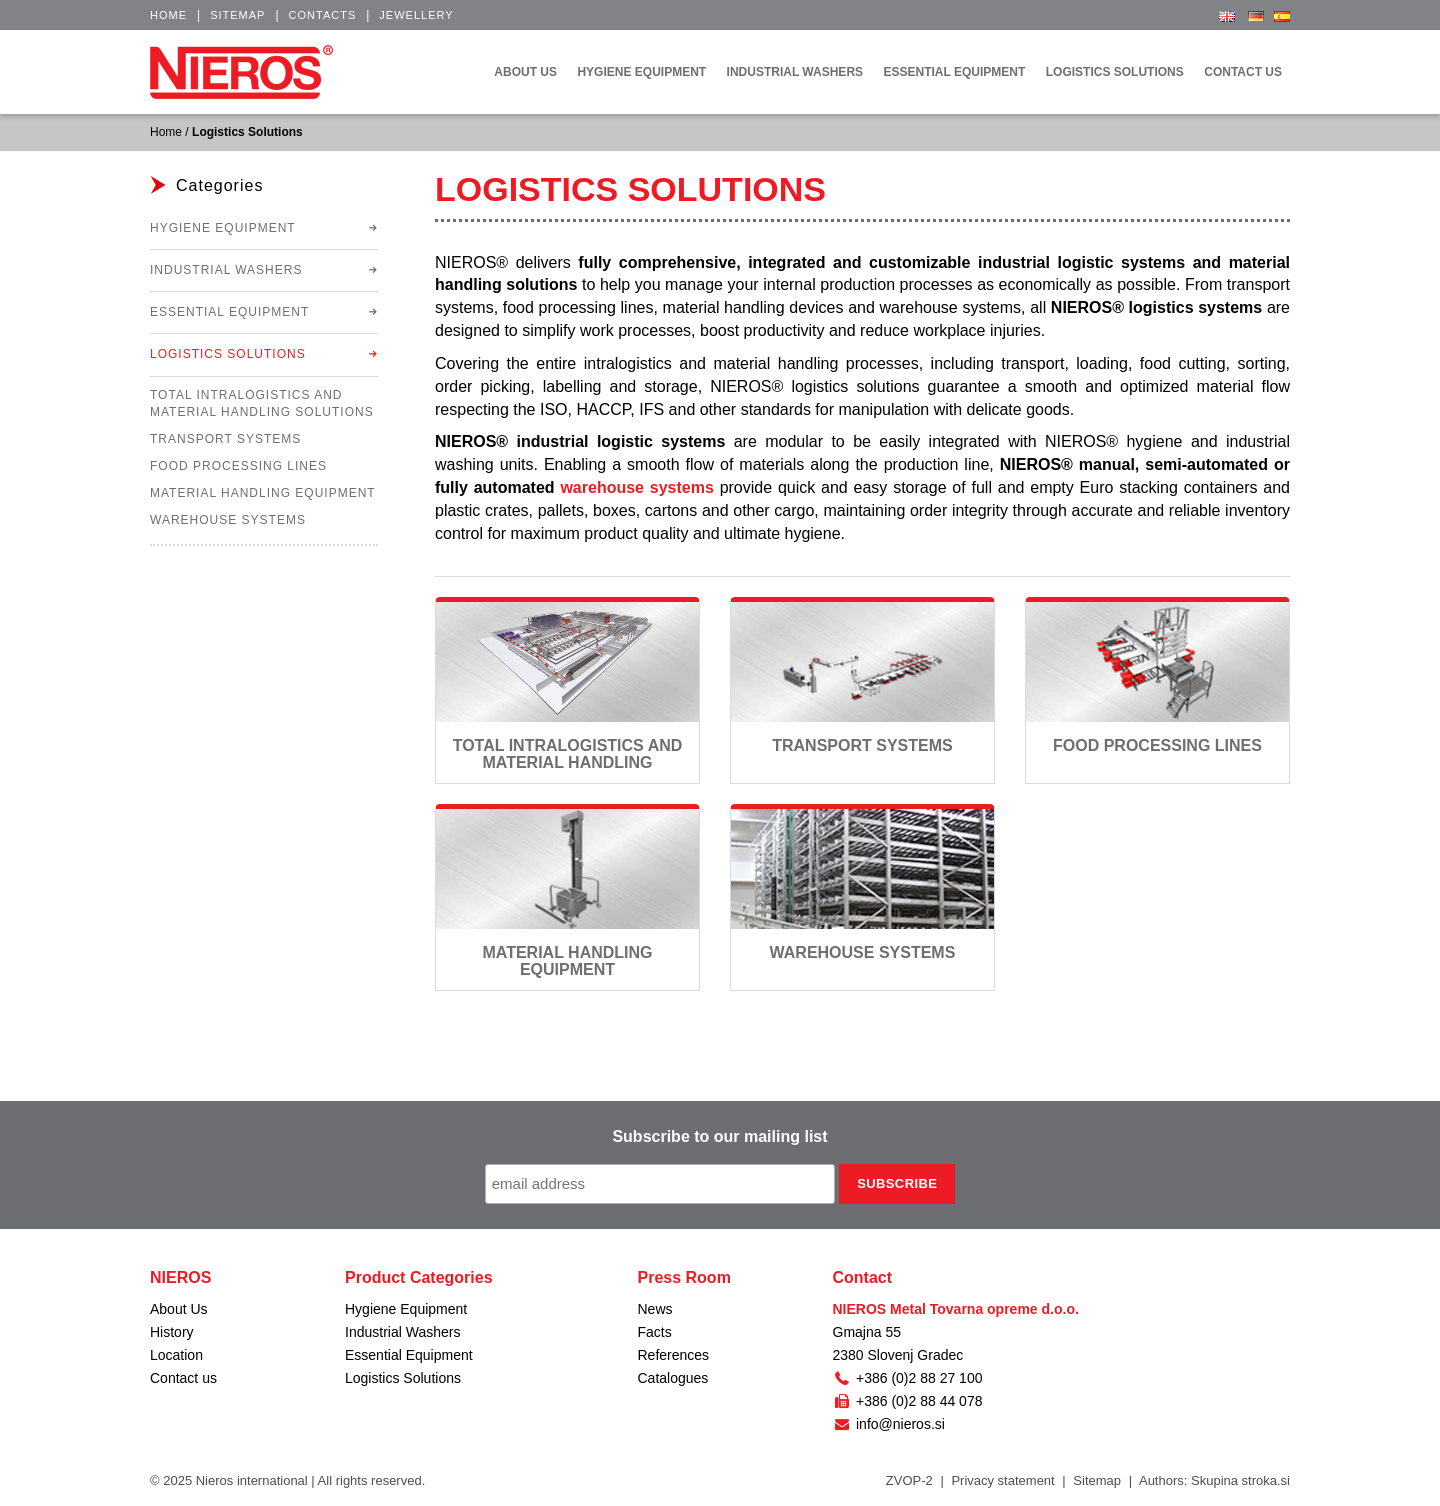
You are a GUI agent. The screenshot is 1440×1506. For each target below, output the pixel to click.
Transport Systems (862, 745)
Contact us (183, 1378)
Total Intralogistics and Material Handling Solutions (568, 763)
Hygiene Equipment (223, 228)
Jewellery (416, 15)
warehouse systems (636, 487)
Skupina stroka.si (1240, 1480)
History (172, 1332)
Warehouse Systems (863, 952)
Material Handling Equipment (567, 961)
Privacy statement (1002, 1480)
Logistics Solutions (228, 354)
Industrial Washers (226, 270)
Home (168, 15)
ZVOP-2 (909, 1480)
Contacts (323, 15)
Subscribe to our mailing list (719, 1136)
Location (176, 1355)
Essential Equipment (229, 312)
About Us (179, 1309)
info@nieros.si (889, 1424)
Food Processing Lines (1157, 745)
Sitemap (237, 15)
